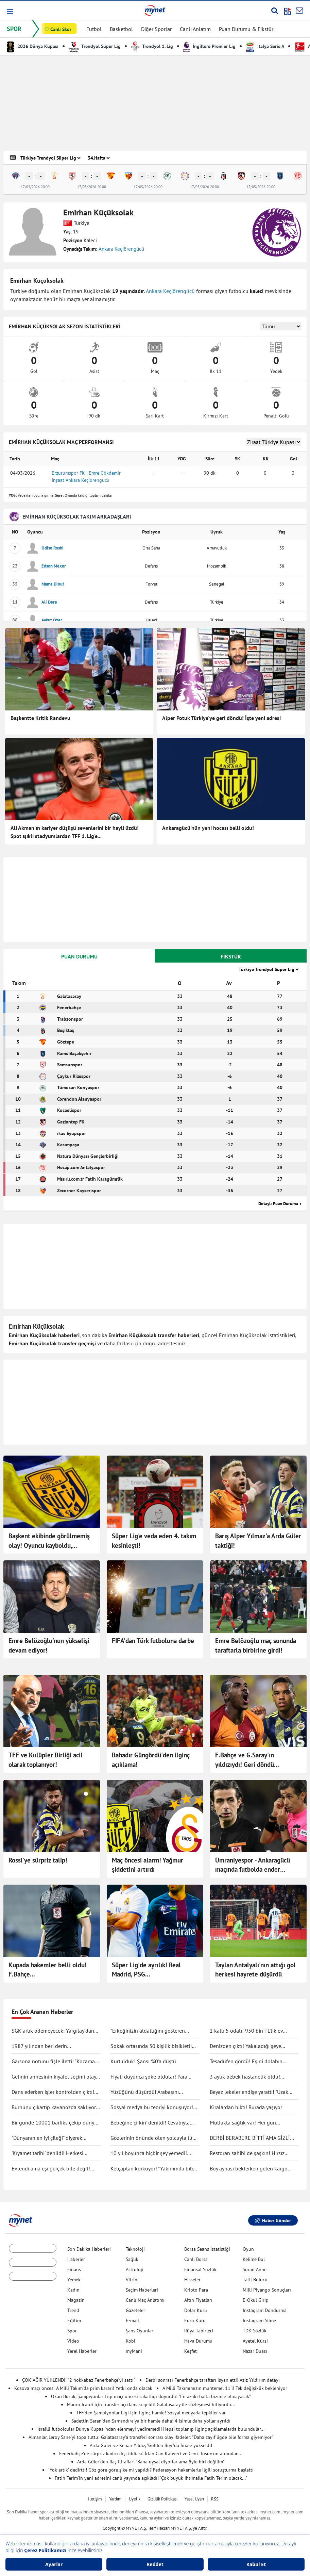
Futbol (94, 29)
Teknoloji (135, 2249)
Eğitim (74, 2320)
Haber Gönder (273, 2220)
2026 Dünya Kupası (32, 46)
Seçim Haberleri (142, 2290)
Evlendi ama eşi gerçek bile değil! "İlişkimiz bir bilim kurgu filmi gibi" (52, 2168)
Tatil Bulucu (255, 2280)
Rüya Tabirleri (198, 2331)
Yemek (74, 2280)
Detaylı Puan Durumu (278, 1204)
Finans (74, 2269)
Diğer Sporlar (156, 29)
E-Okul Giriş (255, 2300)
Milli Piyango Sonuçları (267, 2290)
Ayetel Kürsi (255, 2341)
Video (73, 2341)
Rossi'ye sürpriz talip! (37, 1860)
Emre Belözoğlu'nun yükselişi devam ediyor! (48, 1645)
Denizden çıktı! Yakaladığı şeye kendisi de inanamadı (245, 2046)
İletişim (95, 2499)
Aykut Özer (51, 620)
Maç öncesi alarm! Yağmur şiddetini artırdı (147, 1865)
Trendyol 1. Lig (152, 46)
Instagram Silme (259, 2320)
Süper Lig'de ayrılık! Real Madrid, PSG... (146, 1970)
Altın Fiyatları (198, 2300)
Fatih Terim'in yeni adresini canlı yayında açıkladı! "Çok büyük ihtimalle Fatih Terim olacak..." (151, 2478)
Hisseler (192, 2280)
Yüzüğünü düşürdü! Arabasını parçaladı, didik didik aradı (144, 2092)
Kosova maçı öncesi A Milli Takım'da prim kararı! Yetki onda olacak (83, 2388)
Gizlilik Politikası (162, 2499)
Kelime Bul (254, 2259)
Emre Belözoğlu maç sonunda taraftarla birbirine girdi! (255, 1645)
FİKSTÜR (231, 956)
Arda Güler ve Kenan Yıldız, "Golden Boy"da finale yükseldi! (151, 2445)
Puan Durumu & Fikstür (246, 29)
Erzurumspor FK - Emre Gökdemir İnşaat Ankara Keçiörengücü (86, 476)
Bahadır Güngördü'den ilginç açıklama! (151, 1760)
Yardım (115, 2499)
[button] (9, 11)
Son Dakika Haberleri (89, 2249)
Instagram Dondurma (265, 2310)
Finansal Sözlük (200, 2269)
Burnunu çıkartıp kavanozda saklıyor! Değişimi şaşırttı (55, 2107)
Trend (73, 2310)
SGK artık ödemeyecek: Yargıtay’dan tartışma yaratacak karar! (53, 2031)
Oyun (248, 2249)
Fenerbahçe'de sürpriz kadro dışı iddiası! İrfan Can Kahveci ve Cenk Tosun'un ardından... (150, 2453)
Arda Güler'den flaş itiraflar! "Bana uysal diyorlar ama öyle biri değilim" (151, 2462)
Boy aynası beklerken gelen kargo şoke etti (249, 2168)
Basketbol (121, 29)
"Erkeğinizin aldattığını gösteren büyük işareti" (147, 2031)
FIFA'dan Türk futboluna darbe (153, 1641)
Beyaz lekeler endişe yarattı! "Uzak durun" (249, 2092)
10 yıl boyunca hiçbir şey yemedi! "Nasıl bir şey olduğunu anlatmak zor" (154, 2153)
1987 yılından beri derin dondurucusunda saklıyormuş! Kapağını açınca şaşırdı (47, 2046)
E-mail (132, 2320)
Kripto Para (196, 2290)
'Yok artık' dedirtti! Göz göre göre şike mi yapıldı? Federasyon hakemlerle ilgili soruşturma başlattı (151, 2470)
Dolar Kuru (195, 2310)
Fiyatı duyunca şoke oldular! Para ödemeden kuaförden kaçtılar (148, 2077)
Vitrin (131, 2280)
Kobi (130, 2341)
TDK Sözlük (254, 2331)
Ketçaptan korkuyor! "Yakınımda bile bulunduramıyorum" (152, 2168)
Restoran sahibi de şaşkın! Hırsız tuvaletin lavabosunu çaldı (247, 2153)
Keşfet (190, 2351)
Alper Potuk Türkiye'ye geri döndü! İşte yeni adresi (221, 718)
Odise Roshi (52, 548)
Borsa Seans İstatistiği (207, 2249)
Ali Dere (49, 602)
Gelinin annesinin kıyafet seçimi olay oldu (54, 2077)
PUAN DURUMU (79, 956)
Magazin (76, 2300)
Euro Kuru (195, 2320)
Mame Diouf (52, 584)
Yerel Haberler (82, 2351)
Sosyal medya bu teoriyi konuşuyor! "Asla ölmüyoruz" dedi (151, 2107)
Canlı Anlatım (195, 29)
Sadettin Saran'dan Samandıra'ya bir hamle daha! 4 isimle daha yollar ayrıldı (150, 2421)
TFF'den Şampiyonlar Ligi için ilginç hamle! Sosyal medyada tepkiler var (151, 2413)
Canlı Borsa (196, 2259)
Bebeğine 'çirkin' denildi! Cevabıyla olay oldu (150, 2123)
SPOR (14, 29)
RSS (215, 2499)
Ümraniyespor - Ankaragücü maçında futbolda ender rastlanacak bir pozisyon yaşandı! (252, 1865)
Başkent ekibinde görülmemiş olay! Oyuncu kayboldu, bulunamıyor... (49, 1541)
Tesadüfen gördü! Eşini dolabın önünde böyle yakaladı (246, 2061)
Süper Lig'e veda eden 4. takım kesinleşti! (154, 1540)
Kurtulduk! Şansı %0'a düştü (143, 2061)
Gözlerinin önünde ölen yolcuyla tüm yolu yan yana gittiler (153, 2138)
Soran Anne (254, 2269)
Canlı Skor (60, 29)
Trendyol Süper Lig (95, 46)
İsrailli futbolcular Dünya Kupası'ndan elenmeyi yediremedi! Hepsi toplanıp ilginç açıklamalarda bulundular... (150, 2429)
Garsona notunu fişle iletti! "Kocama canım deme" (53, 2061)
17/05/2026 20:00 (35, 186)
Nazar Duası (255, 2351)
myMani (134, 2351)
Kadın (73, 2290)
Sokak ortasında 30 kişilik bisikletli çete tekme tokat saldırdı (151, 2046)
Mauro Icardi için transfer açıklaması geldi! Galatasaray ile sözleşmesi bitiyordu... (151, 2404)
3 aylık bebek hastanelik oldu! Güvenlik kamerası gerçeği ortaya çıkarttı (248, 2077)
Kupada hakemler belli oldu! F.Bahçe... (47, 1970)
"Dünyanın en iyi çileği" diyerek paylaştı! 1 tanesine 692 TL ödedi (50, 2138)
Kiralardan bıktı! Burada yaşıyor (246, 2107)
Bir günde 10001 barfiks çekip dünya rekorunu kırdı (54, 2123)
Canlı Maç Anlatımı (145, 2300)
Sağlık (132, 2259)
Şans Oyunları (140, 2331)
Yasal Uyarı (194, 2499)
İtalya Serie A (265, 46)
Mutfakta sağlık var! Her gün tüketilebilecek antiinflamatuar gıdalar (254, 2123)
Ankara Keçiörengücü (121, 249)
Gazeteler (135, 2310)
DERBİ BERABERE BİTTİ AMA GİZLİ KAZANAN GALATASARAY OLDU (250, 2138)
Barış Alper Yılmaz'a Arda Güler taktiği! (258, 1540)
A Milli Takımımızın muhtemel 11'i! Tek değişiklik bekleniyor (224, 2388)
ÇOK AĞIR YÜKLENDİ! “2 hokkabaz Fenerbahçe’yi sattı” (78, 2380)
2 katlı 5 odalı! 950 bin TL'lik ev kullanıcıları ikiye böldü (246, 2031)
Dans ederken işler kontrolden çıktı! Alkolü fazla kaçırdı (53, 2092)
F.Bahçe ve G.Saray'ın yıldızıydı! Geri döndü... (247, 1760)
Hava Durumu (198, 2341)
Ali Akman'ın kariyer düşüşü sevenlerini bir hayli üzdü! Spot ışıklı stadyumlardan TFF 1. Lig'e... (75, 831)
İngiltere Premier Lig (209, 46)
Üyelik (134, 2499)
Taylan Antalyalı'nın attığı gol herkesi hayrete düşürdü (255, 1970)
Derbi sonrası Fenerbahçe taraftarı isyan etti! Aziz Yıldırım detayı (212, 2380)
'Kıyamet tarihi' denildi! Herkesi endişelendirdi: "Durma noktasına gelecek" (50, 2153)
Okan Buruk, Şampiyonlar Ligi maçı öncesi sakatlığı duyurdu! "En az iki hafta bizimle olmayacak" (151, 2396)
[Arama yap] (274, 10)
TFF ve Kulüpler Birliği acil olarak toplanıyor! (45, 1760)
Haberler (76, 2259)
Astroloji (134, 2269)
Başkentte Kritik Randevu (40, 718)
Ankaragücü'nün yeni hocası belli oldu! (208, 827)
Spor (72, 2331)
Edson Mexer (53, 566)
